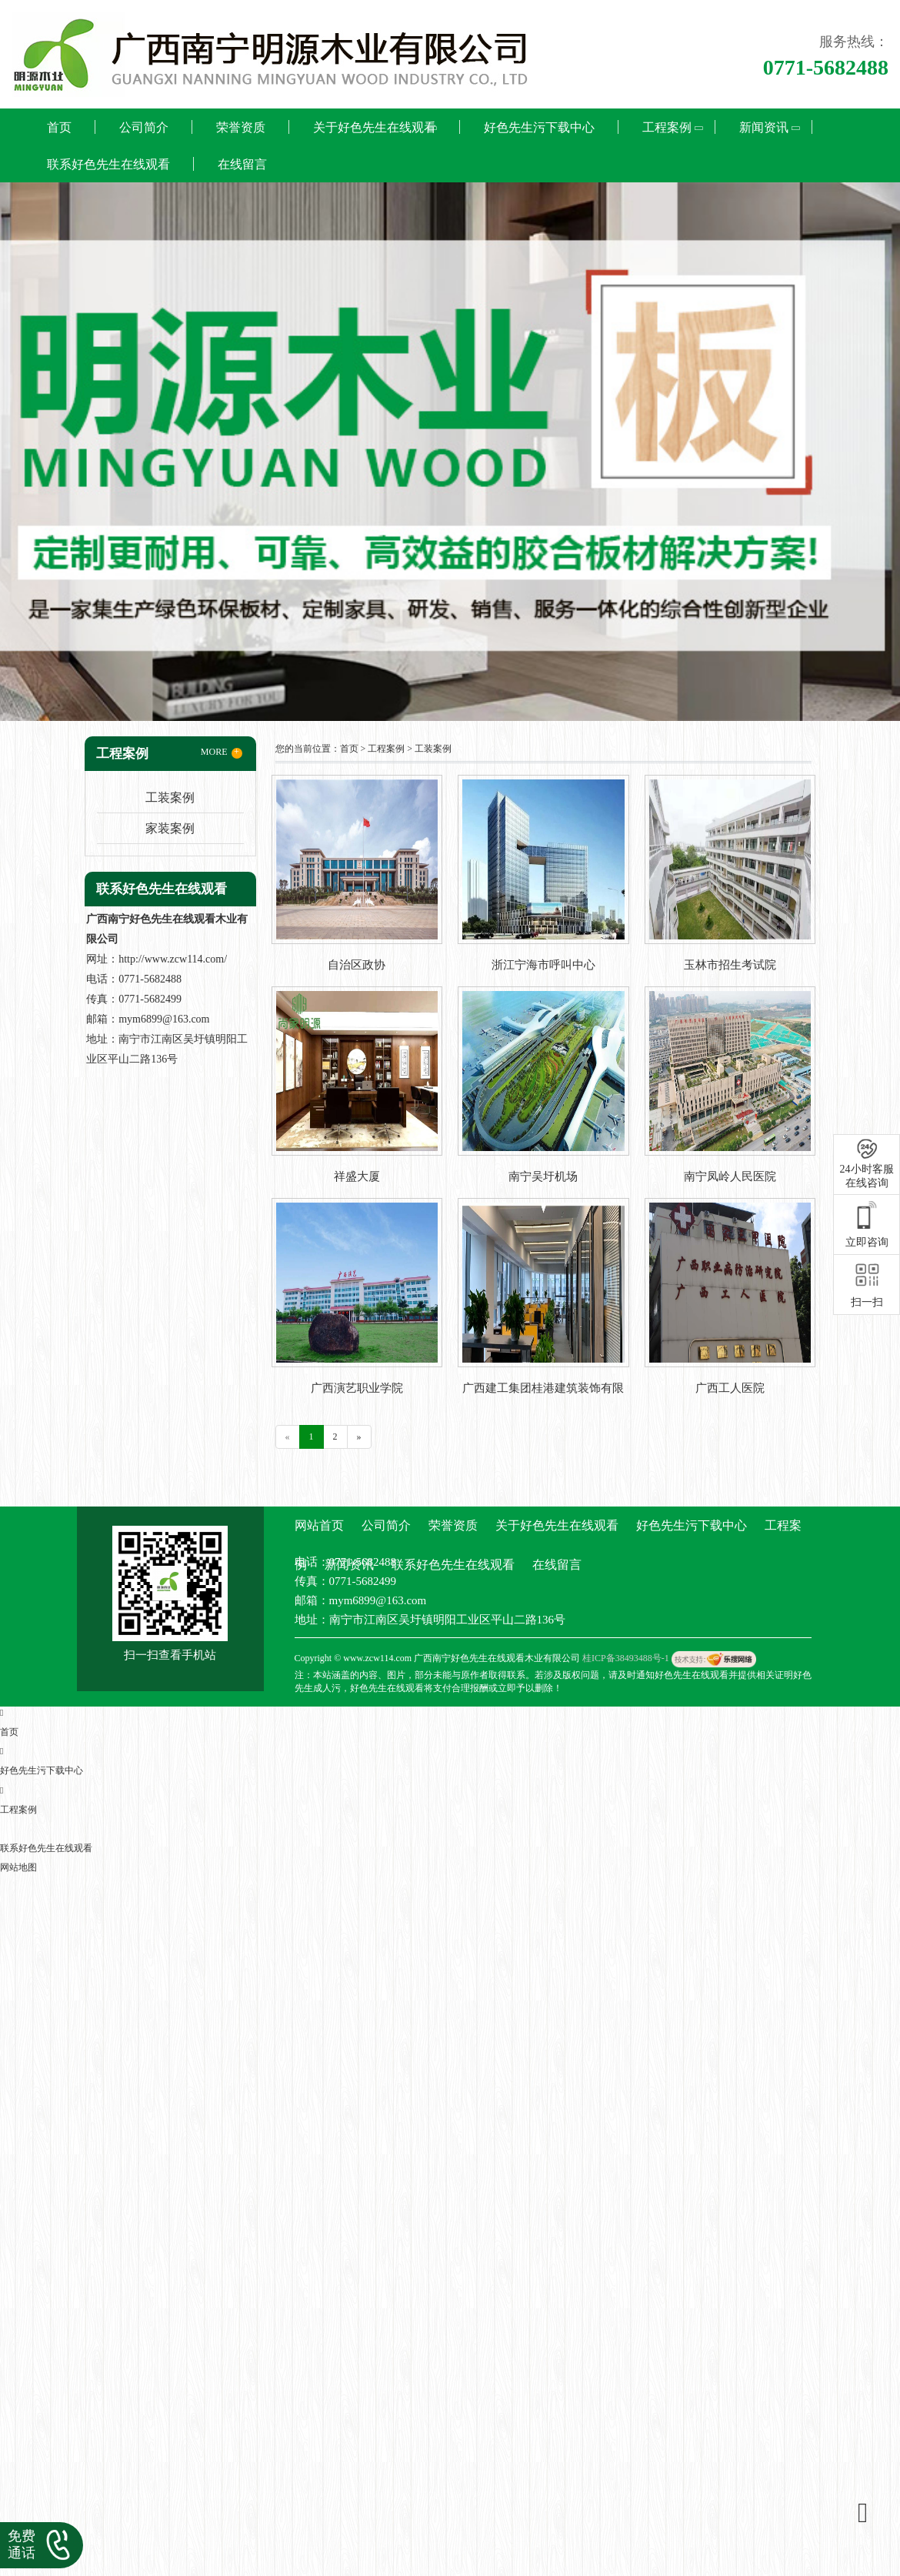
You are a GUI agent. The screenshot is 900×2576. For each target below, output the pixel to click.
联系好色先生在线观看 (108, 164)
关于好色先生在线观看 (374, 127)
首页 (59, 127)
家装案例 (170, 828)
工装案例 (170, 797)
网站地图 (18, 1867)
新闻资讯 (763, 127)
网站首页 (319, 1525)
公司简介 (143, 127)
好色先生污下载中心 (539, 127)
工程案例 (667, 127)
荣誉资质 (240, 127)
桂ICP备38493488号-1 (625, 1658)
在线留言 (242, 164)
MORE (221, 752)
